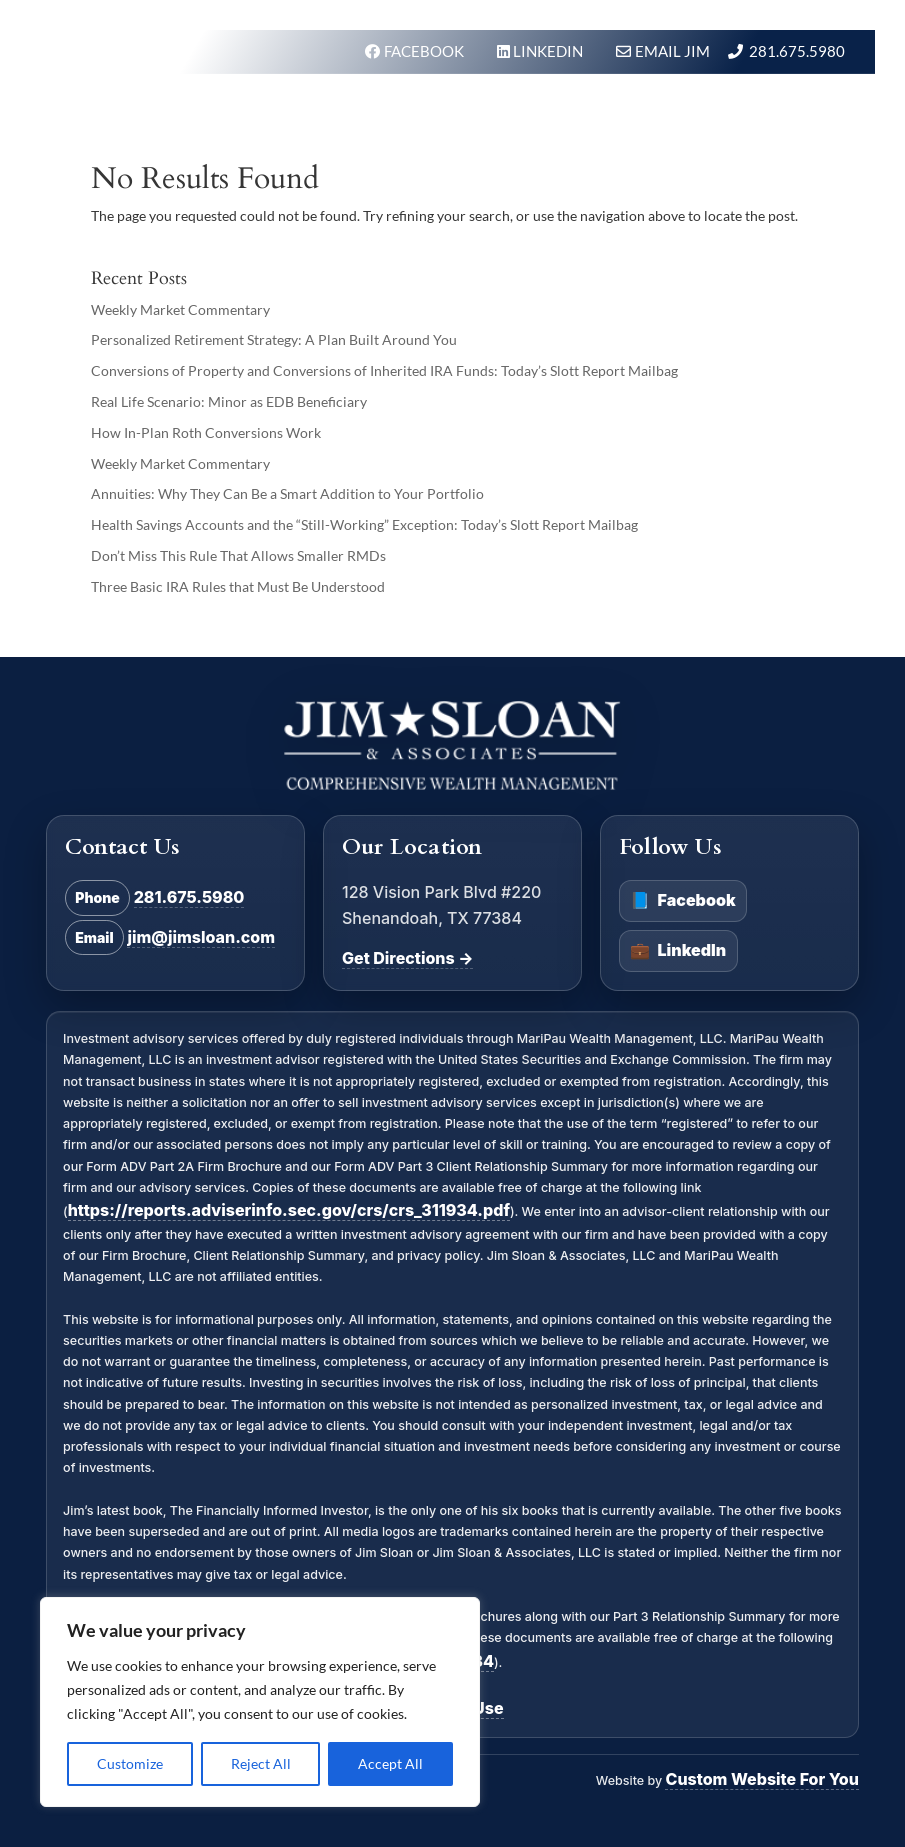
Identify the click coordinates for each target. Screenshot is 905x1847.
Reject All (261, 1763)
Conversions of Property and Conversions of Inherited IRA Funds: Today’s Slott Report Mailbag (384, 370)
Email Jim (672, 51)
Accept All (390, 1763)
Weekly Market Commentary (180, 309)
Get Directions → (407, 958)
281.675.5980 (797, 51)
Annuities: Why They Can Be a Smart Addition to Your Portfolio (287, 493)
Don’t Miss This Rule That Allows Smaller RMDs (238, 555)
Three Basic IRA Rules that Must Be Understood (238, 586)
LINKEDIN (549, 51)
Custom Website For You (761, 1779)
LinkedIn (678, 951)
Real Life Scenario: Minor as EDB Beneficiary (229, 401)
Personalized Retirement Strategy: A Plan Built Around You (274, 339)
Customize (130, 1763)
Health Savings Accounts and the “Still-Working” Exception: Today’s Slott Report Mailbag (364, 524)
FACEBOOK (425, 51)
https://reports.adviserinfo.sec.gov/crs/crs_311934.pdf (289, 1210)
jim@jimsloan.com (201, 937)
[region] (260, 1702)
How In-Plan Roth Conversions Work (206, 432)
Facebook (682, 901)
